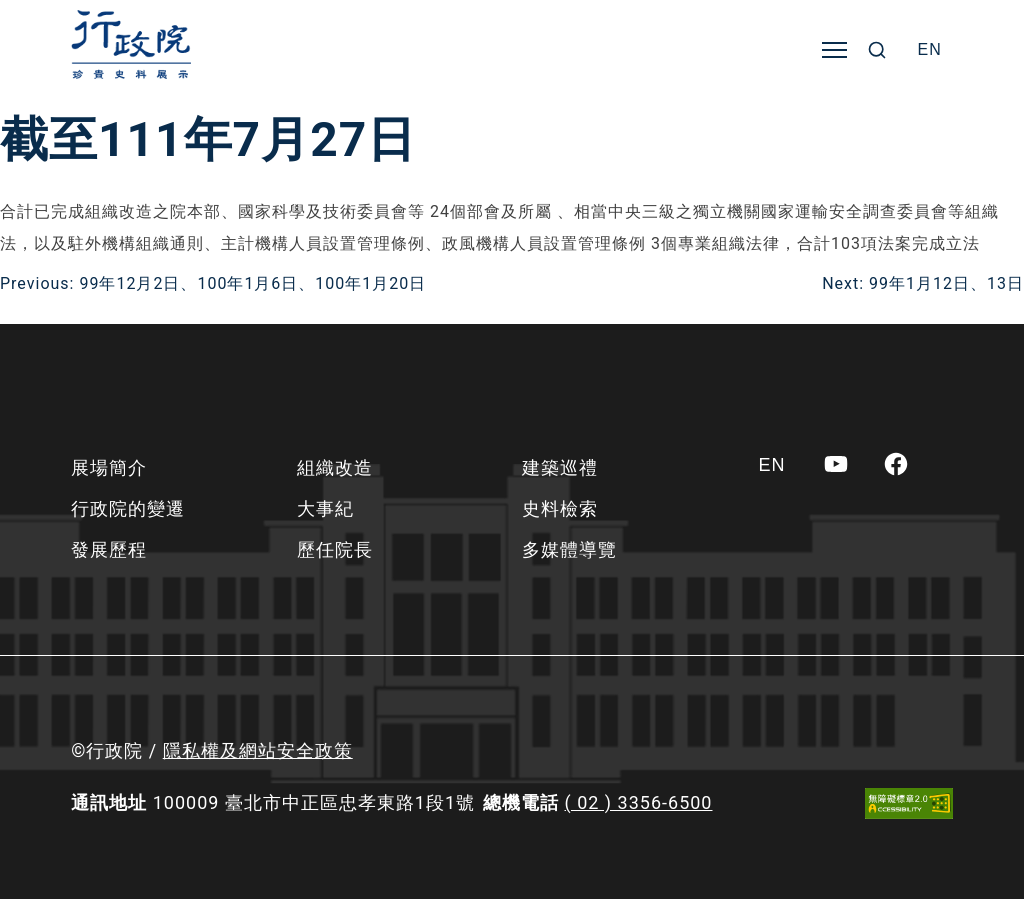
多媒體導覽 (569, 549)
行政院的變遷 (128, 508)
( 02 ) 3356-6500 (639, 802)
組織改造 (335, 467)
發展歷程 (109, 549)
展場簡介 (109, 467)
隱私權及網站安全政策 (258, 750)
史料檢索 (560, 508)
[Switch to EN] (930, 50)
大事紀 (325, 508)
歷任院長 (335, 549)
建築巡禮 (560, 467)
